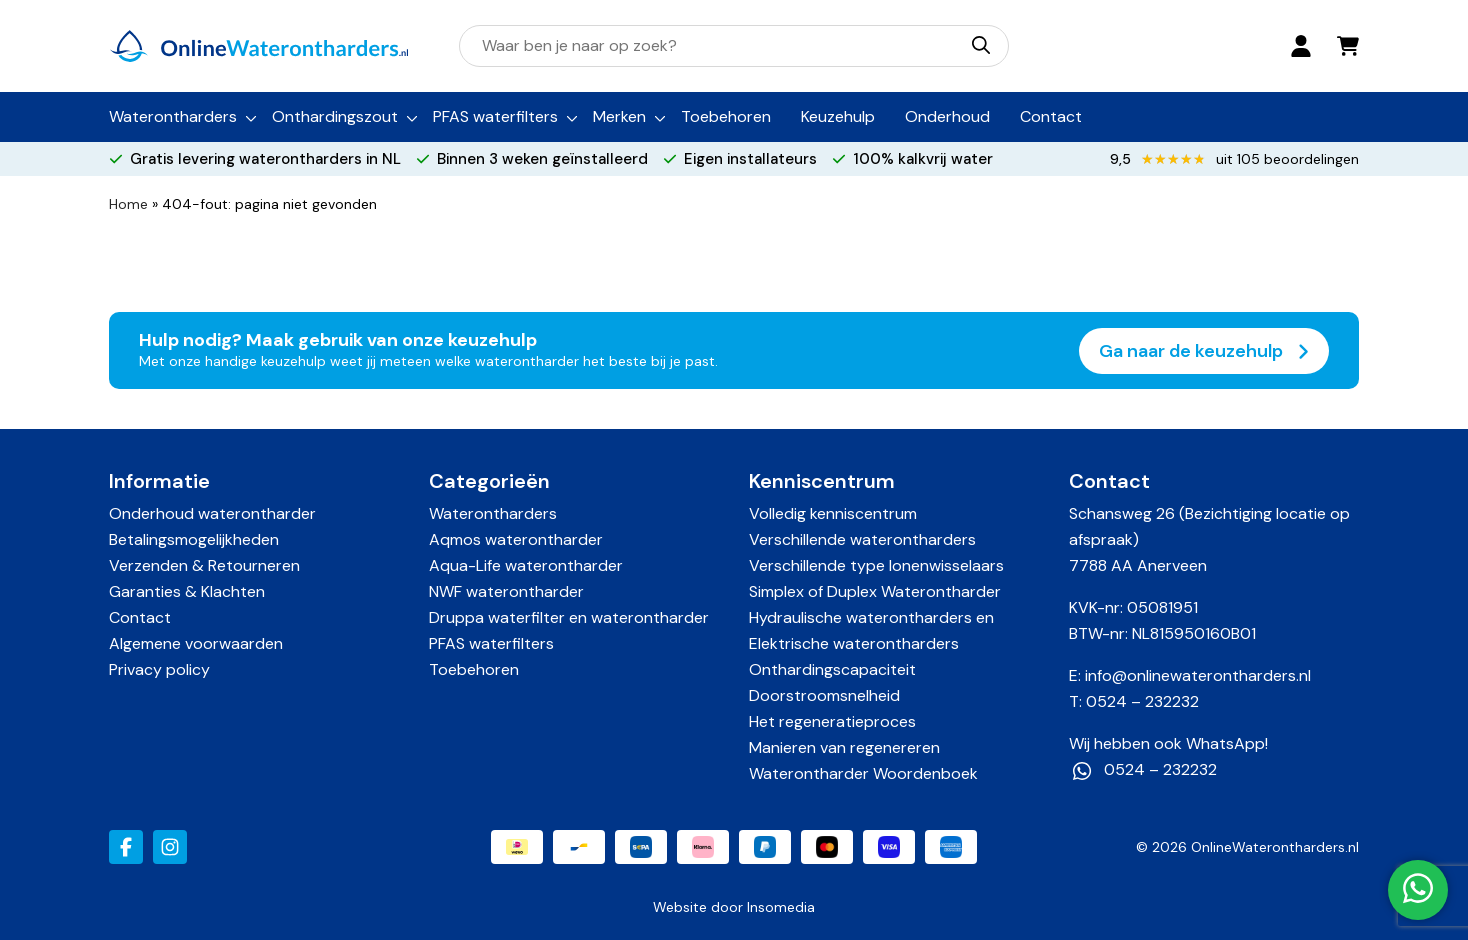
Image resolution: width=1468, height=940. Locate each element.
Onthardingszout (335, 116)
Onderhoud (947, 116)
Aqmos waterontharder (516, 539)
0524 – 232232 (1142, 701)
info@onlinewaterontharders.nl (1198, 675)
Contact (1051, 116)
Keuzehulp (838, 116)
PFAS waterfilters (495, 116)
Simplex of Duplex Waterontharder (875, 591)
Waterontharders (173, 116)
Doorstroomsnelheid (824, 695)
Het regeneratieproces (832, 721)
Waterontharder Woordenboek (863, 773)
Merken (619, 116)
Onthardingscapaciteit (832, 669)
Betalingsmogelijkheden (194, 539)
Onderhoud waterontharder (212, 513)
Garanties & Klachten (187, 591)
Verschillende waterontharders (862, 539)
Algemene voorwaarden (196, 643)
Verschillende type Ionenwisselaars (876, 565)
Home (128, 204)
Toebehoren (726, 116)
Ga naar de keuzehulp (1204, 351)
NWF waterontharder (506, 591)
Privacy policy (159, 669)
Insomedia (781, 907)
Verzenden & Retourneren (204, 565)
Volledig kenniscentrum (833, 513)
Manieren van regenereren (844, 747)
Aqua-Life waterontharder (526, 565)
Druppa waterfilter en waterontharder (569, 617)
